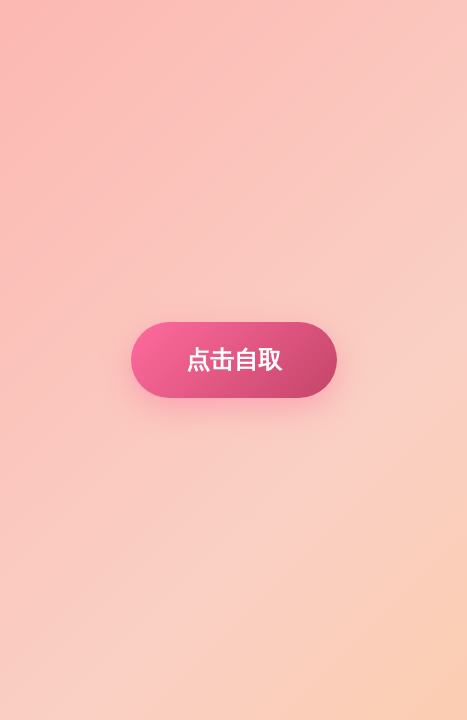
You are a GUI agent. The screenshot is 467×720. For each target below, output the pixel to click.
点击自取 (234, 359)
